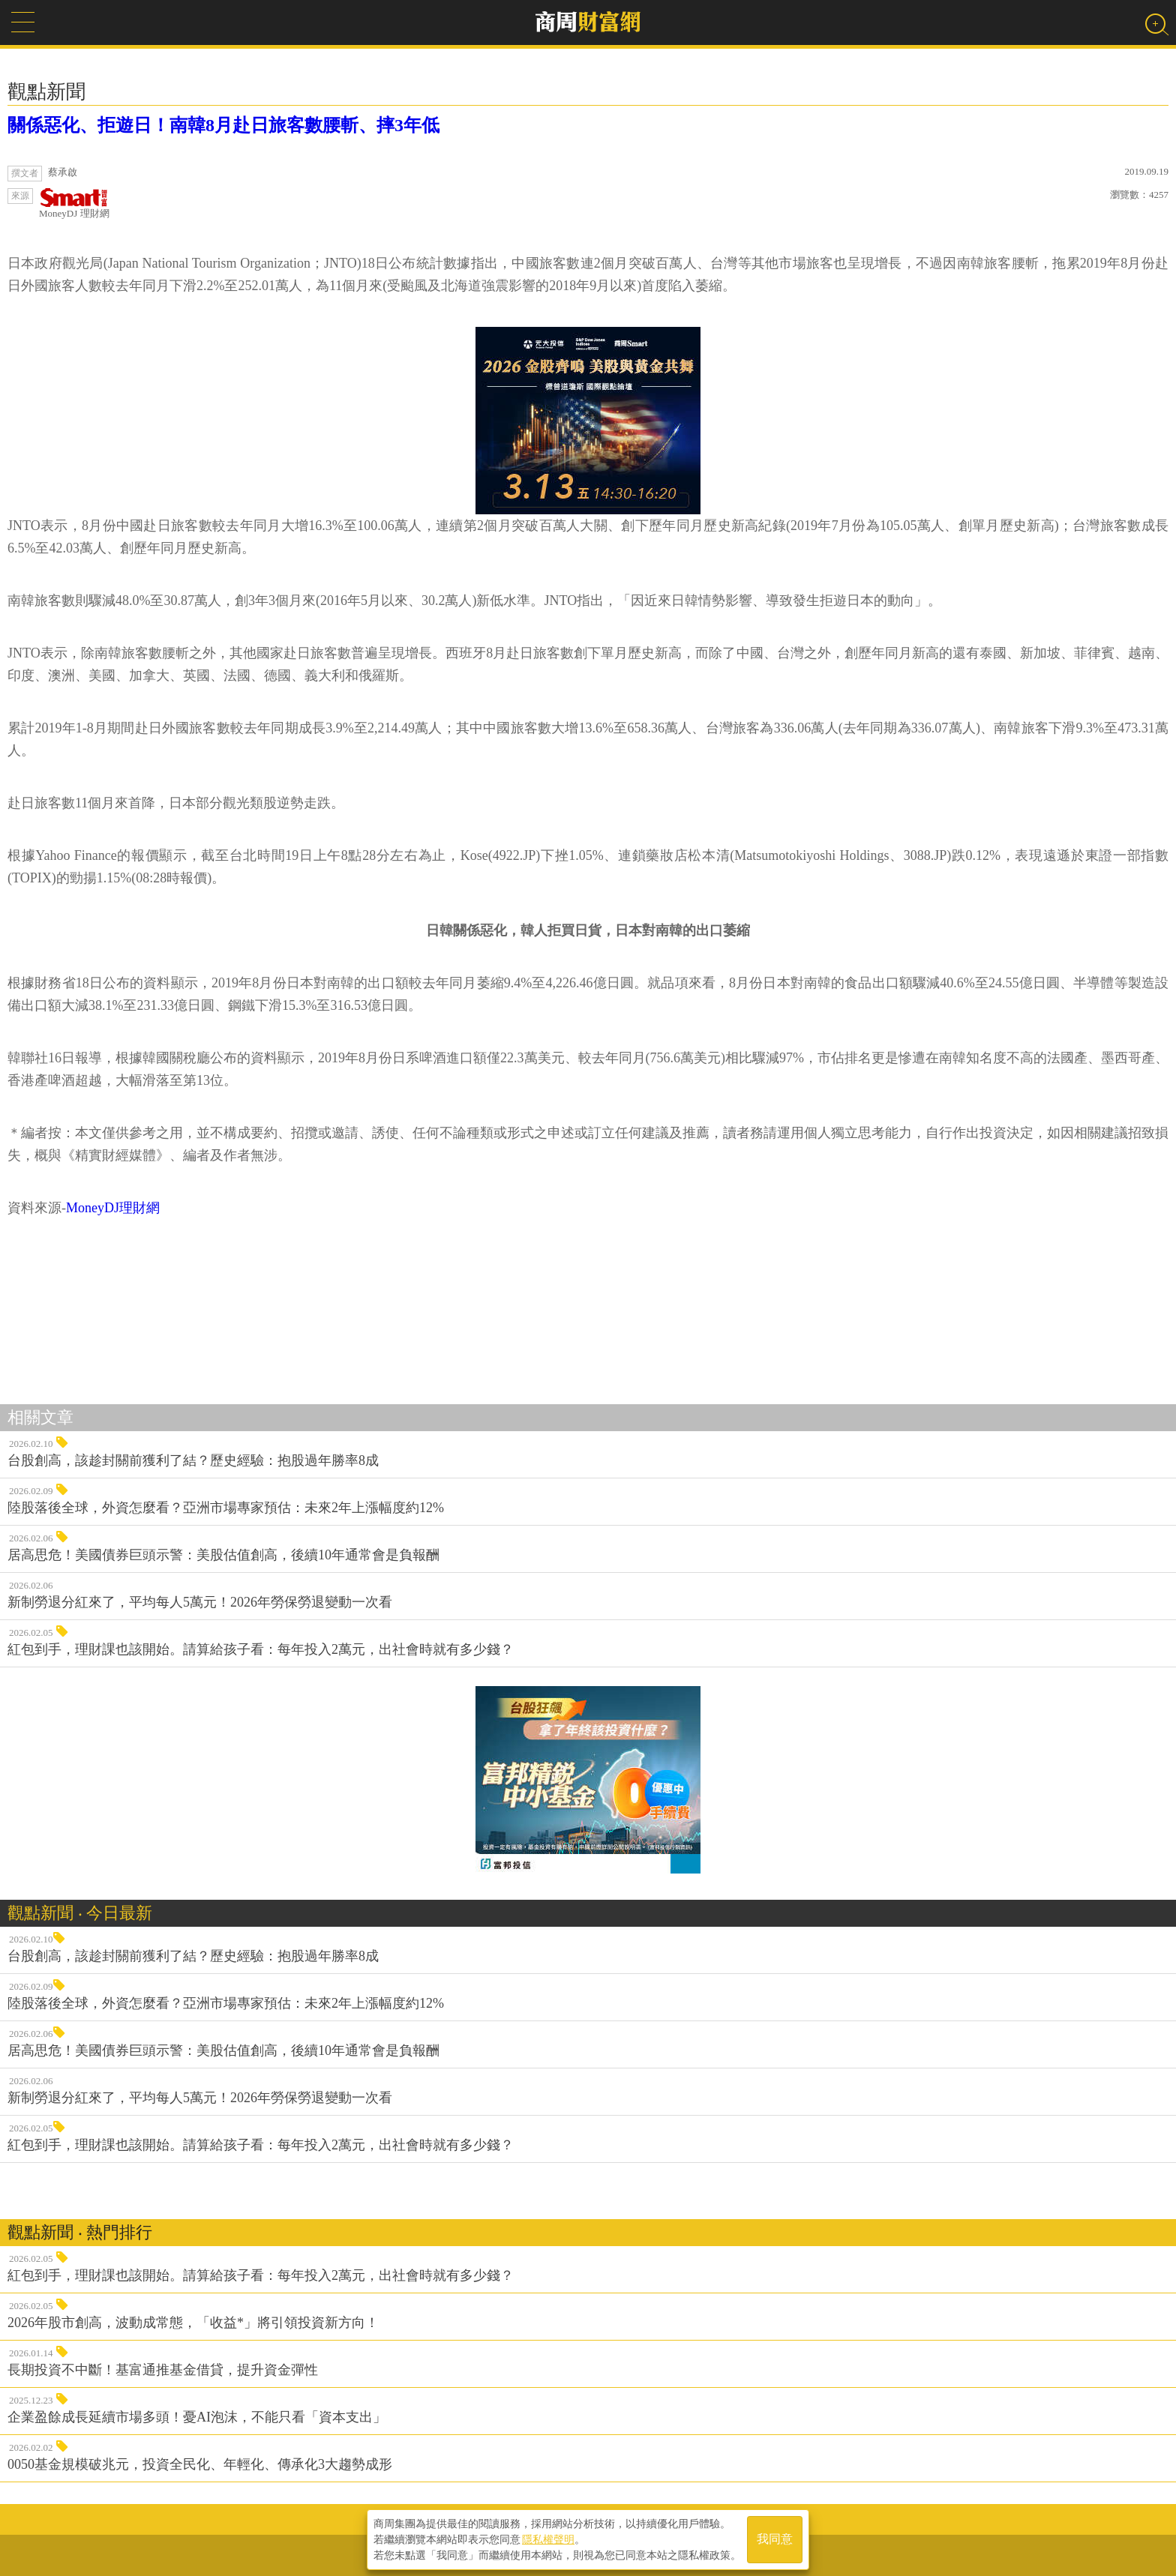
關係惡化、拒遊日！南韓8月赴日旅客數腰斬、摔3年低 (224, 125)
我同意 (775, 2539)
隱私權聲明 (548, 2539)
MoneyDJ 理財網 (74, 203)
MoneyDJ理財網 (113, 1207)
